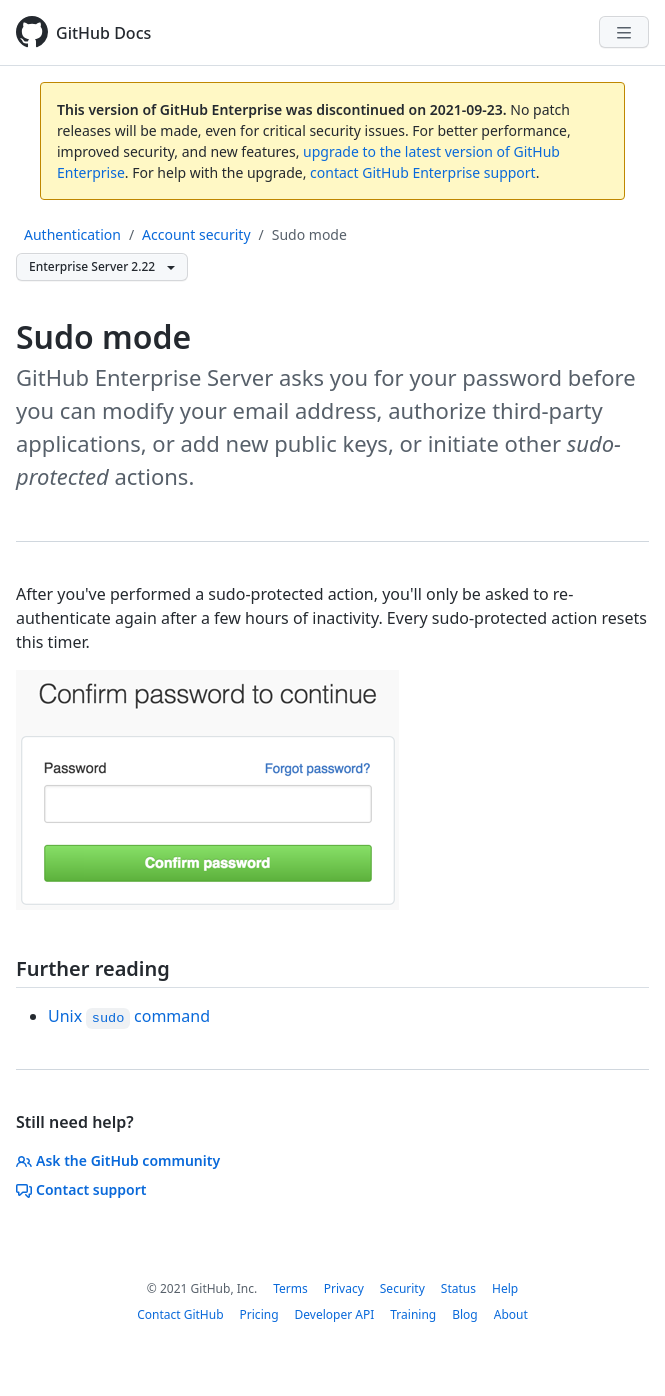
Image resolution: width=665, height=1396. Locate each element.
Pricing (259, 1314)
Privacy (344, 1288)
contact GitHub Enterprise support (423, 172)
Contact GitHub (180, 1314)
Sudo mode (309, 234)
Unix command (129, 1016)
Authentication (72, 234)
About (511, 1314)
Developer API (335, 1314)
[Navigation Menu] (624, 32)
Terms (290, 1288)
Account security (196, 234)
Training (413, 1314)
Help (505, 1288)
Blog (465, 1314)
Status (458, 1288)
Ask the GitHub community (118, 1160)
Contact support (81, 1189)
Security (402, 1288)
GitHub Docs (103, 33)
